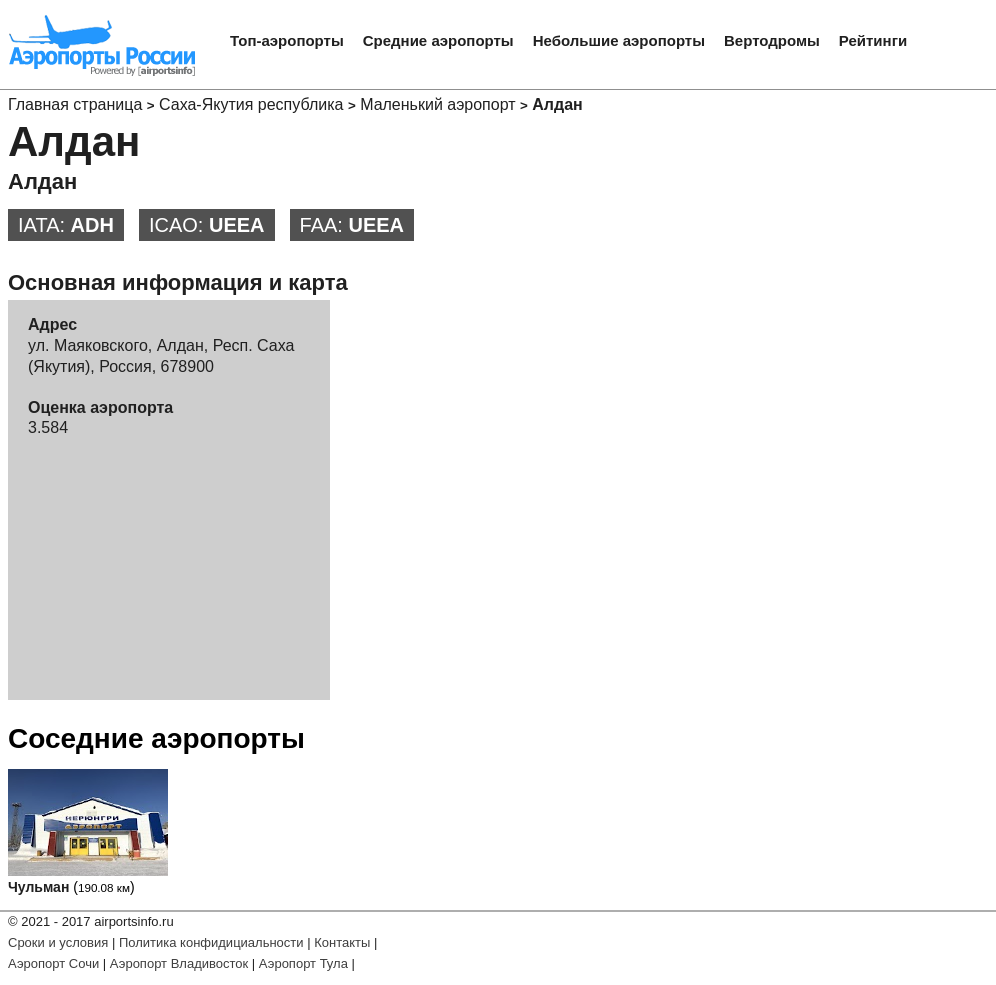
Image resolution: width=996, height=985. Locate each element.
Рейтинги (873, 40)
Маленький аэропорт (437, 104)
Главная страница (75, 104)
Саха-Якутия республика (251, 104)
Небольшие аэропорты (619, 40)
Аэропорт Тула (303, 963)
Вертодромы (772, 40)
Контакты (342, 942)
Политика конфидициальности (211, 942)
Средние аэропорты (438, 40)
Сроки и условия (58, 942)
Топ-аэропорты (287, 40)
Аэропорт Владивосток (179, 963)
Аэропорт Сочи (53, 963)
